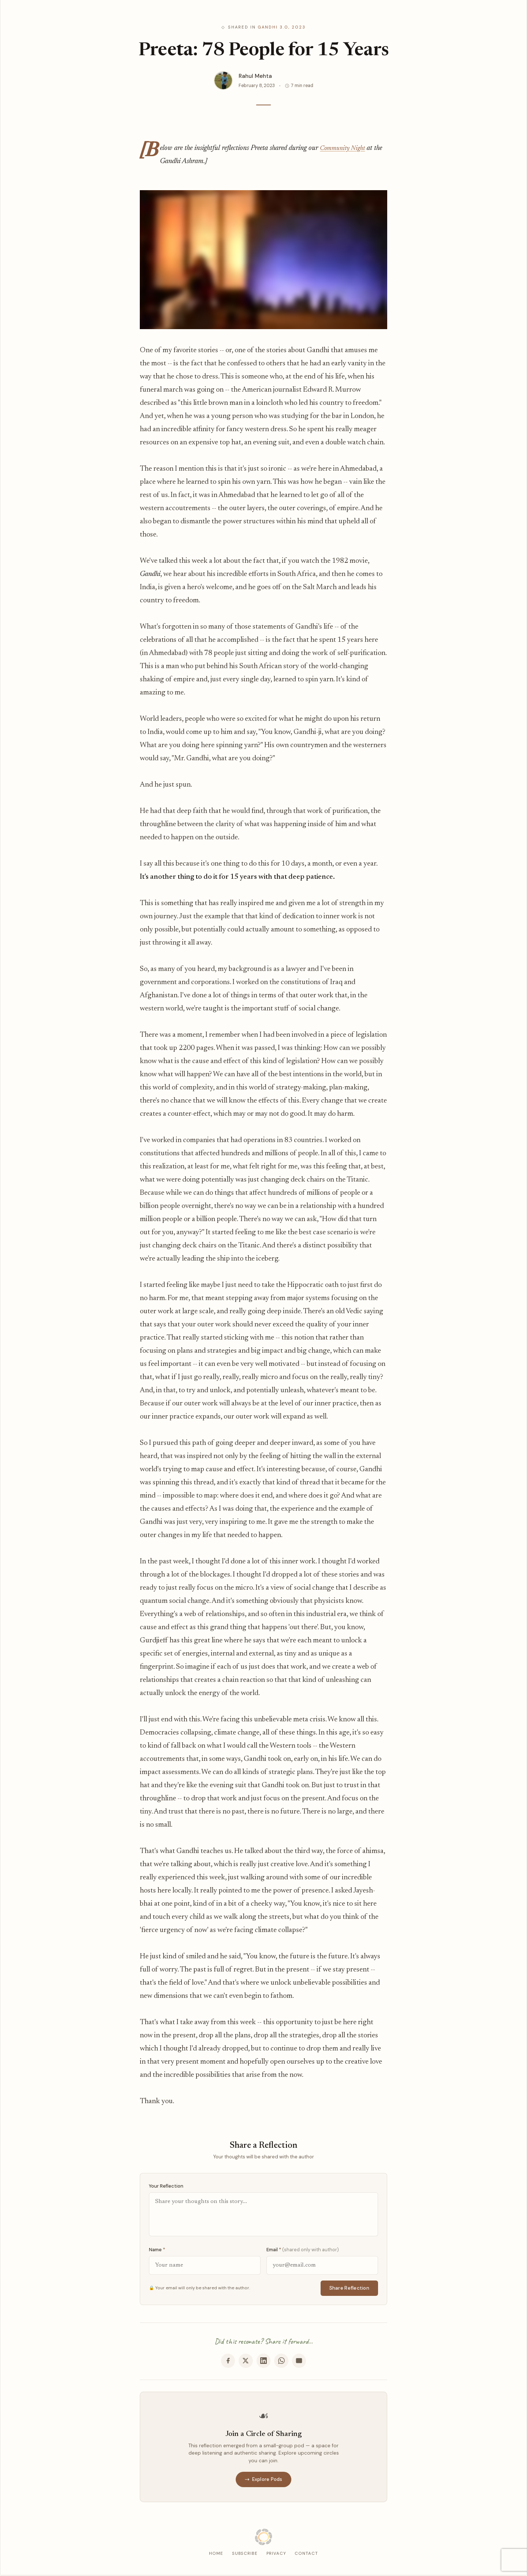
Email (302, 2250)
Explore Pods (263, 2480)
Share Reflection (349, 2288)
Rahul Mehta (255, 76)
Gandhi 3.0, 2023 (282, 27)
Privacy (276, 2554)
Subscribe (245, 2554)
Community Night (345, 148)
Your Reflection (166, 2186)
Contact (306, 2554)
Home (216, 2554)
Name (157, 2250)
